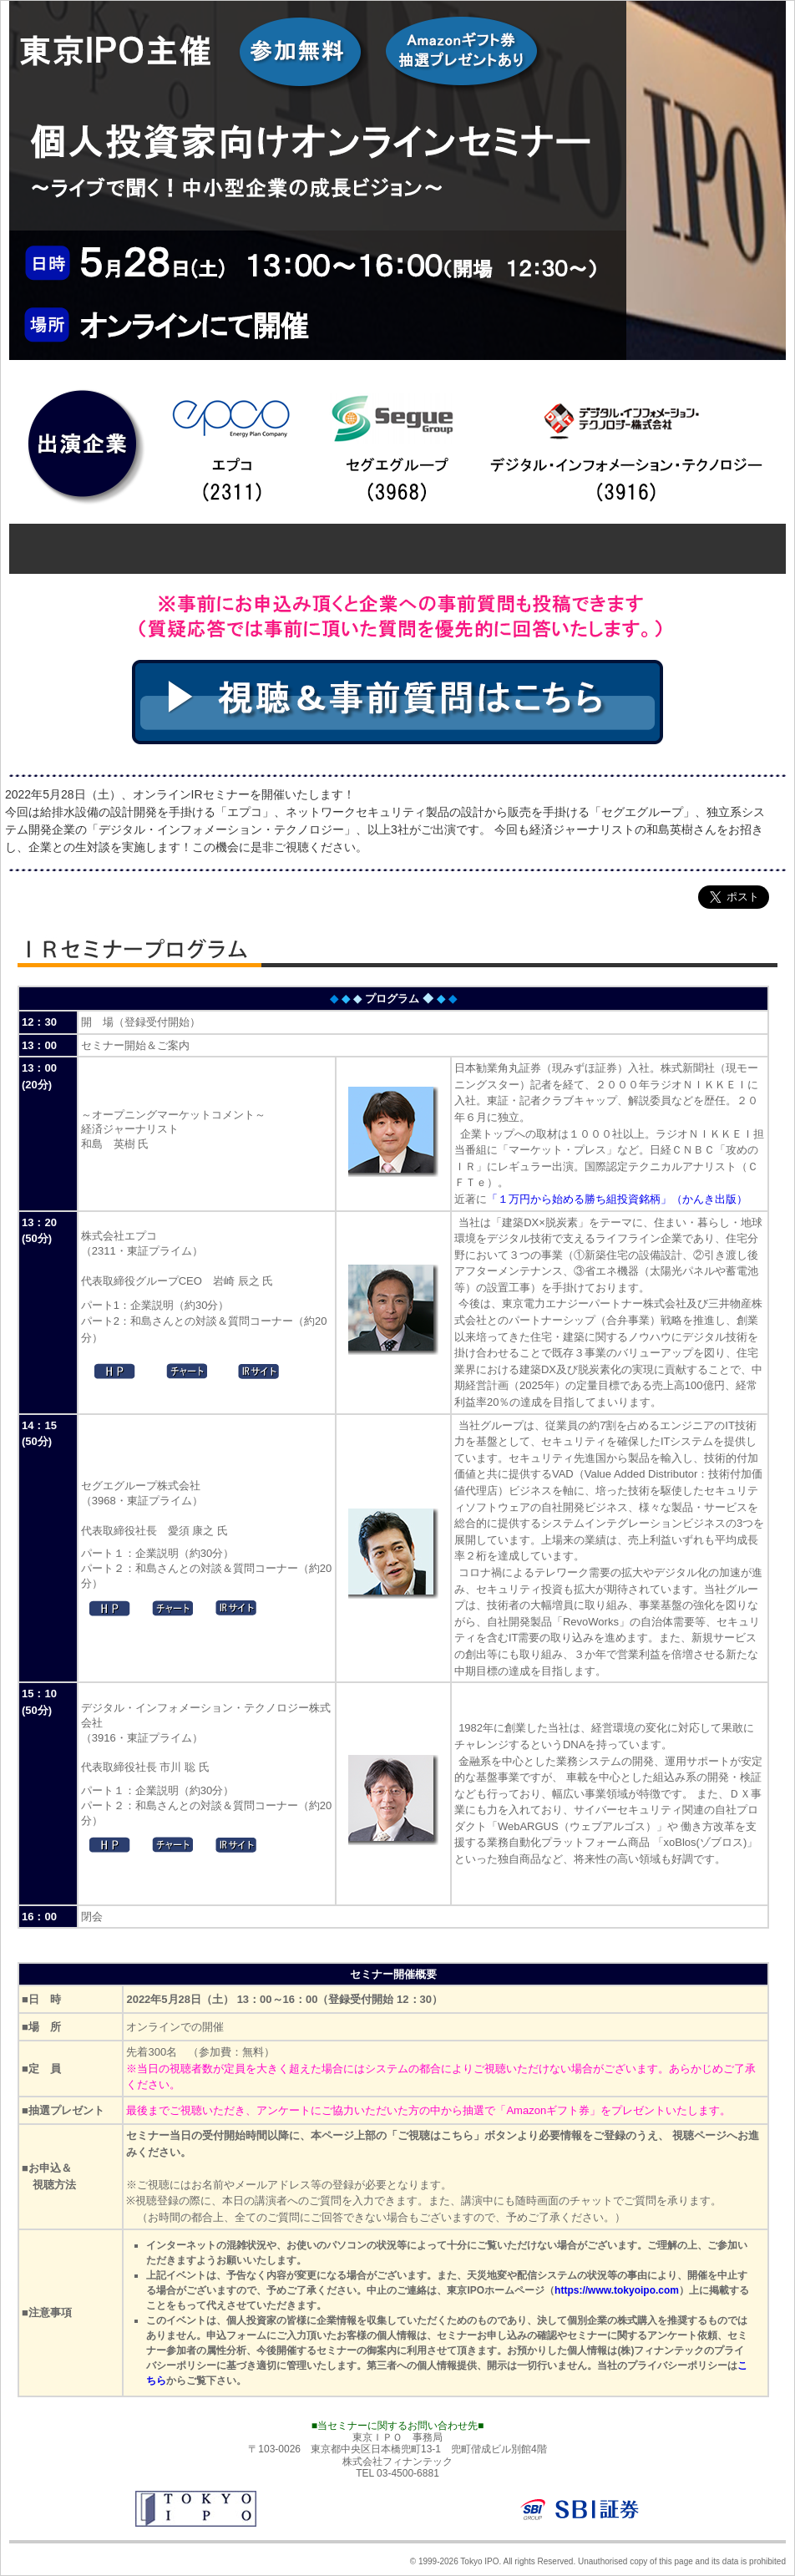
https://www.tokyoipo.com (616, 2290)
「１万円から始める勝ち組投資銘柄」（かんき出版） (617, 1199)
